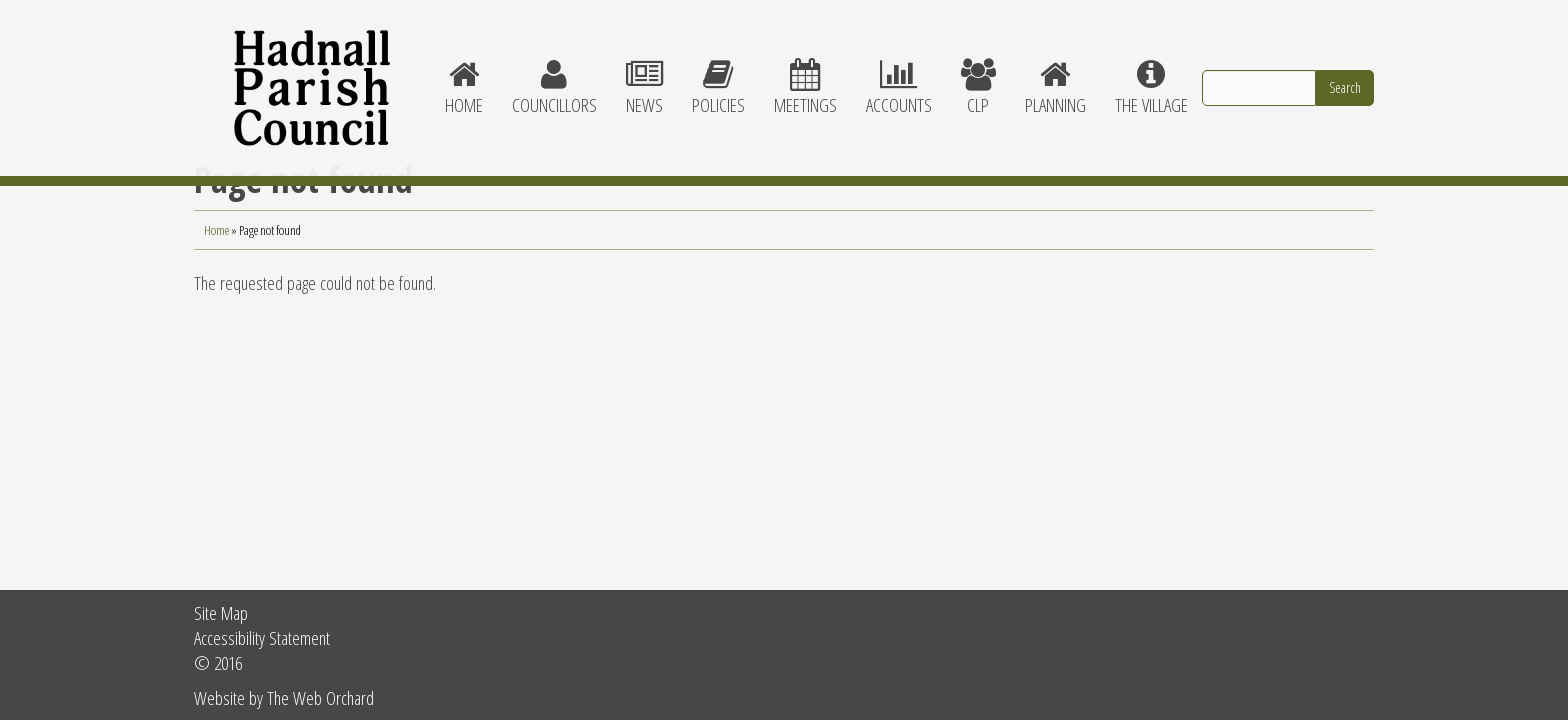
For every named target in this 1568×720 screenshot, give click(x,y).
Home (463, 70)
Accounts (898, 70)
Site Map (221, 612)
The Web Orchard (320, 697)
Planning (1055, 70)
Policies (718, 70)
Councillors (554, 70)
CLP (978, 70)
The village (1151, 70)
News (644, 70)
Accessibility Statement (262, 637)
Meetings (805, 70)
